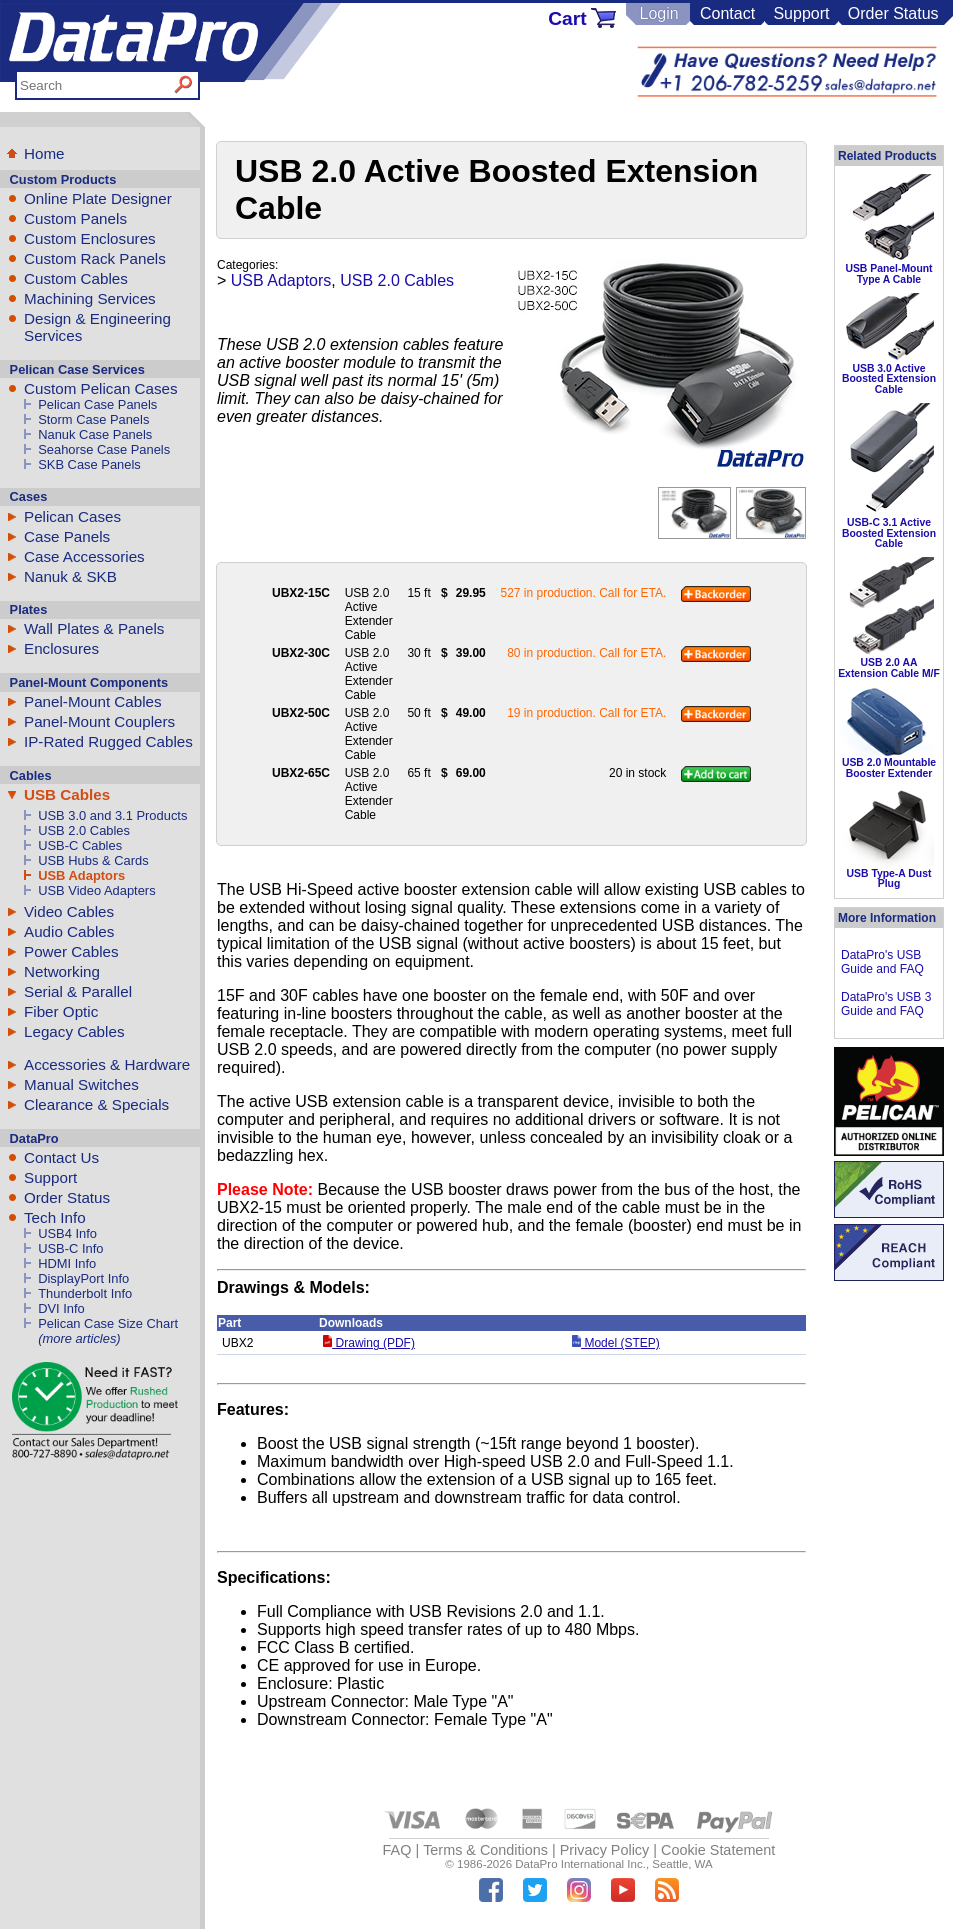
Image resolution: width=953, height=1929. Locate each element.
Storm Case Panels (93, 419)
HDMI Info (67, 1263)
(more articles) (79, 1338)
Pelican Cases (72, 516)
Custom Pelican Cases (101, 388)
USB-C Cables (80, 845)
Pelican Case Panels (97, 404)
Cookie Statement (718, 1850)
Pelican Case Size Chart (108, 1323)
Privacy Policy (605, 1850)
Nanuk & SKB (70, 576)
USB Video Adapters (96, 890)
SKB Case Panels (89, 464)
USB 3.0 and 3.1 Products (112, 815)
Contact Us (61, 1157)
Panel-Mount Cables (93, 701)
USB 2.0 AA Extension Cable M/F (889, 667)
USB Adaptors (81, 875)
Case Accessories (84, 556)
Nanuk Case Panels (95, 434)
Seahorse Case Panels (104, 449)
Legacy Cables (74, 1031)
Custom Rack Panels (95, 258)
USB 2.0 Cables (84, 830)
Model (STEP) (616, 1343)
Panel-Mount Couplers (99, 721)
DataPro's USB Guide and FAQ (882, 962)
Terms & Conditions (485, 1850)
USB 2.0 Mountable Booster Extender (889, 767)
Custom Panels (75, 218)
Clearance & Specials (96, 1104)
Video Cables (69, 911)
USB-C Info (70, 1248)
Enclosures (61, 648)
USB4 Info (67, 1233)
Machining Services (90, 298)
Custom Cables (76, 278)
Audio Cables (69, 931)
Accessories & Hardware (107, 1064)
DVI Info (61, 1308)
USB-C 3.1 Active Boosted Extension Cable (889, 533)
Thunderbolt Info (85, 1293)
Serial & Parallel (78, 991)
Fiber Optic (61, 1011)
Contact (727, 13)
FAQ (397, 1850)
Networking (62, 971)
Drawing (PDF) (369, 1343)
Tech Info (55, 1217)
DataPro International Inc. (580, 1864)
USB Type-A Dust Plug (889, 878)
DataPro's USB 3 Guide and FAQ (886, 1004)
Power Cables (71, 951)
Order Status (893, 13)
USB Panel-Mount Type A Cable (888, 273)
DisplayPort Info (83, 1278)
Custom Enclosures (90, 238)
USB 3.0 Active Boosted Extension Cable (889, 379)
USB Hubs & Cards (93, 860)
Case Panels (67, 536)
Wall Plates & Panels (94, 628)
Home (44, 153)
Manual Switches (81, 1084)
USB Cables (67, 794)
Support (801, 13)
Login (658, 13)
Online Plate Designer (98, 198)
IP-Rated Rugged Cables (108, 741)
